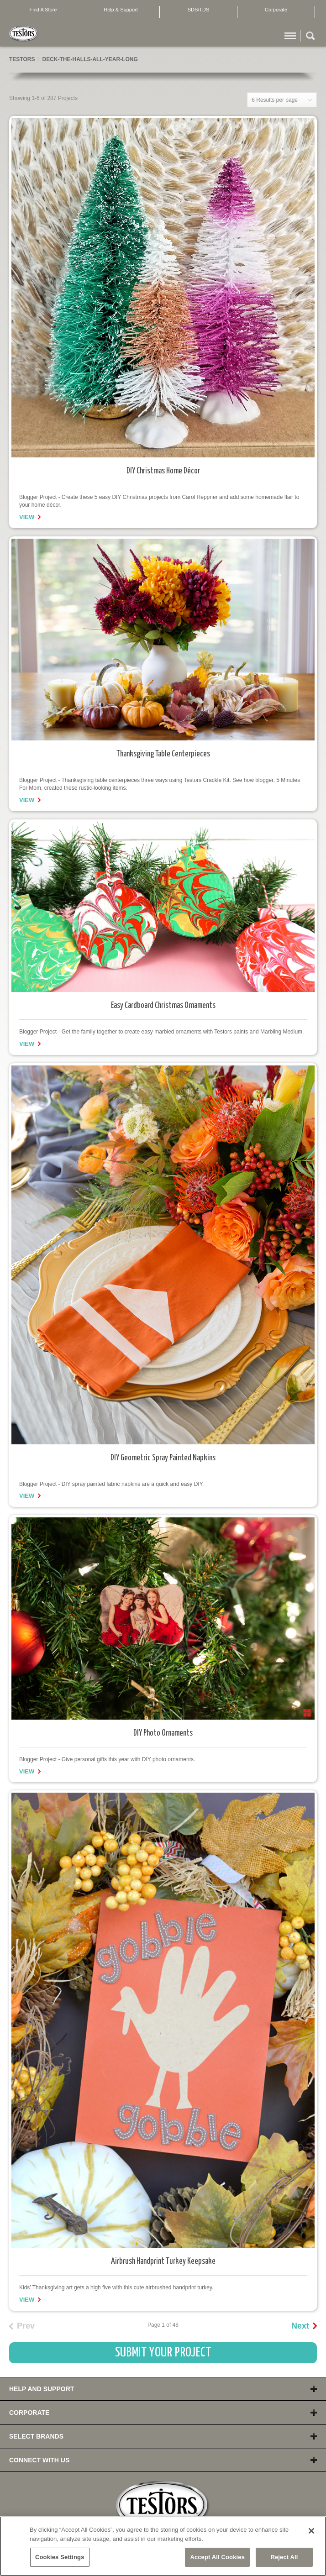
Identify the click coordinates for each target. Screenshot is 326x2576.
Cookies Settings (59, 2557)
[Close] (311, 2531)
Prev (26, 2325)
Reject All (284, 2557)
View (26, 517)
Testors (22, 59)
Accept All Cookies (217, 2557)
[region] (163, 2546)
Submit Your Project (163, 2352)
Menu (289, 37)
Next (300, 2325)
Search (310, 37)
